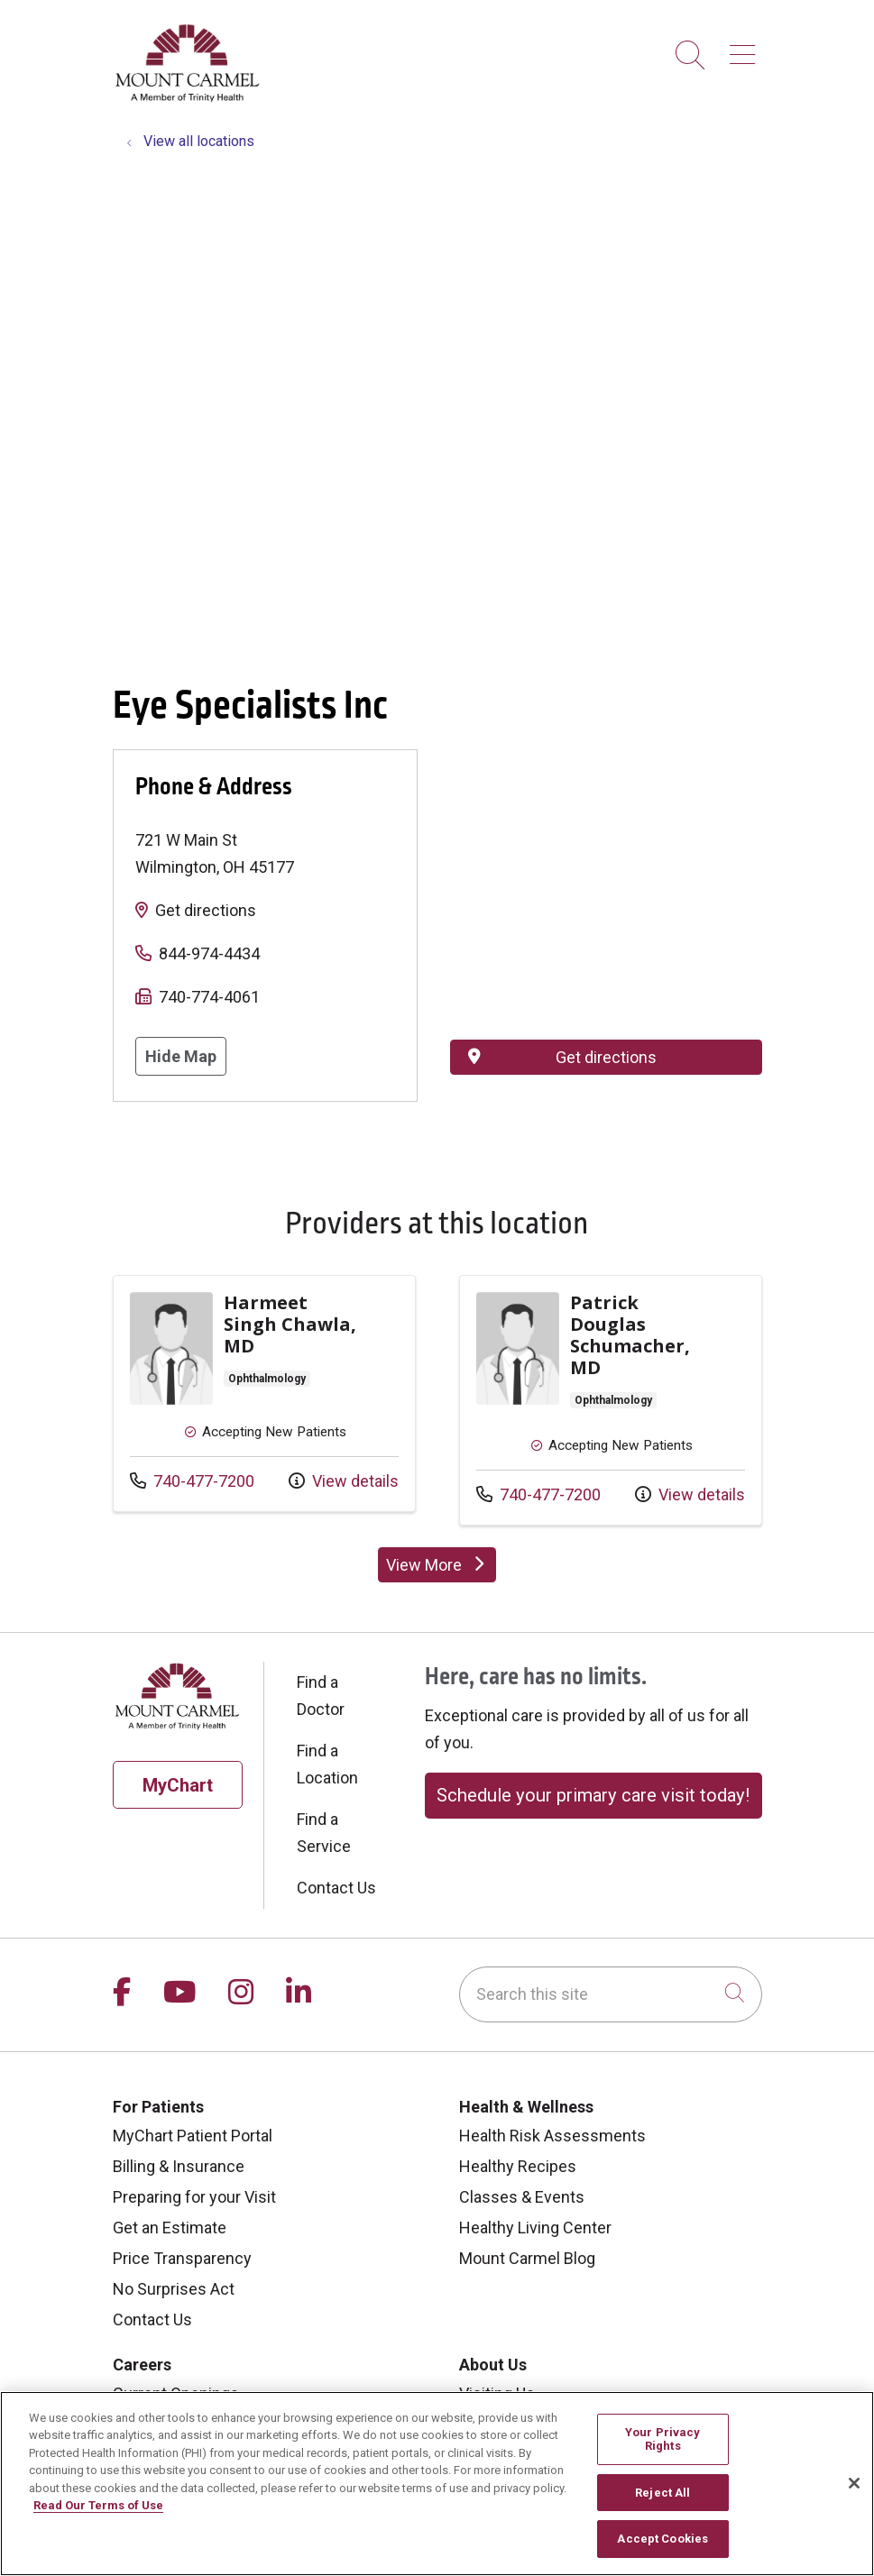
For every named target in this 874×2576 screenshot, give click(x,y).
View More (441, 1568)
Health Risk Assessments (552, 2135)
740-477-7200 (192, 1479)
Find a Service (324, 1833)
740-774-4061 (209, 996)
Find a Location (327, 1764)
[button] (746, 48)
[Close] (854, 2483)
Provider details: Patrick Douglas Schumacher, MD (610, 1400)
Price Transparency (182, 2258)
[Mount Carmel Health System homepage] (188, 97)
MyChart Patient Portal (192, 2135)
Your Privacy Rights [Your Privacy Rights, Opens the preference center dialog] (663, 2439)
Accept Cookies (662, 2538)
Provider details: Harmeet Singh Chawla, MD (264, 1393)
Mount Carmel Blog (527, 2258)
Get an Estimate (169, 2227)
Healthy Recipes (517, 2166)
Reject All (662, 2492)
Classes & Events (521, 2196)
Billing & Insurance (178, 2166)
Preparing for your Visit (194, 2196)
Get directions (205, 910)
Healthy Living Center (535, 2227)
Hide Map (180, 1056)
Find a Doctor (321, 1696)
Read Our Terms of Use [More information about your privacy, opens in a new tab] (98, 2505)
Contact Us (336, 1887)
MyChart (178, 1785)
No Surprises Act (174, 2288)
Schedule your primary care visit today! (593, 1795)
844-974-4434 (209, 953)
